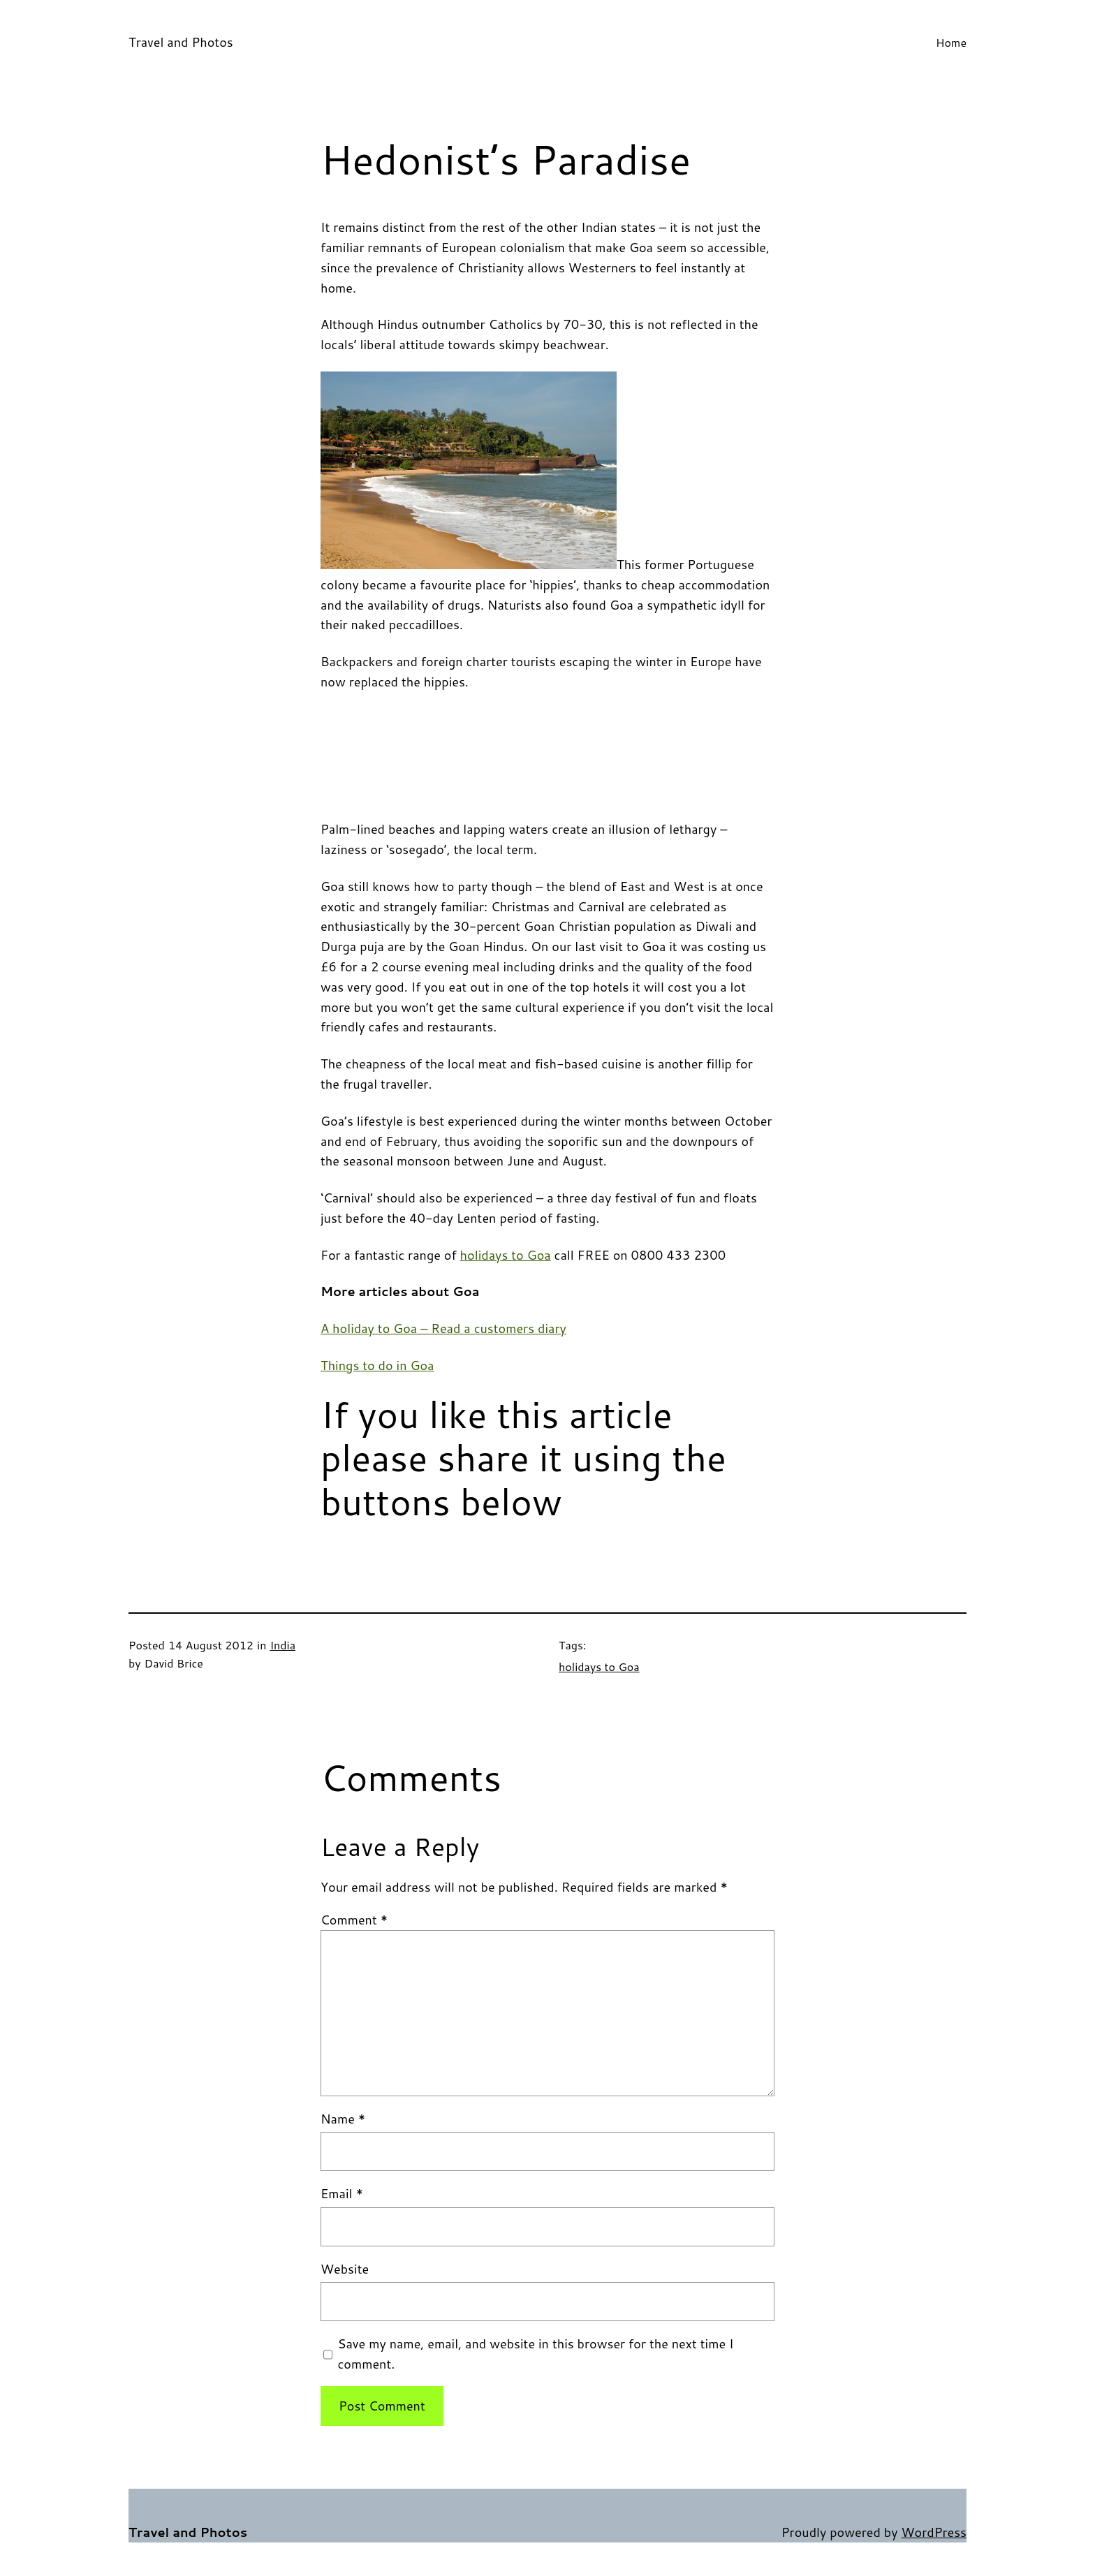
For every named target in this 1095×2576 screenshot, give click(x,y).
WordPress (934, 2532)
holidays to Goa (505, 1255)
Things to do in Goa (377, 1365)
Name (343, 2119)
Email (342, 2193)
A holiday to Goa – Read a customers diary (443, 1328)
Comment (354, 1920)
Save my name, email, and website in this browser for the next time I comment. (536, 2353)
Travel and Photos (180, 42)
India (282, 1645)
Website (345, 2269)
